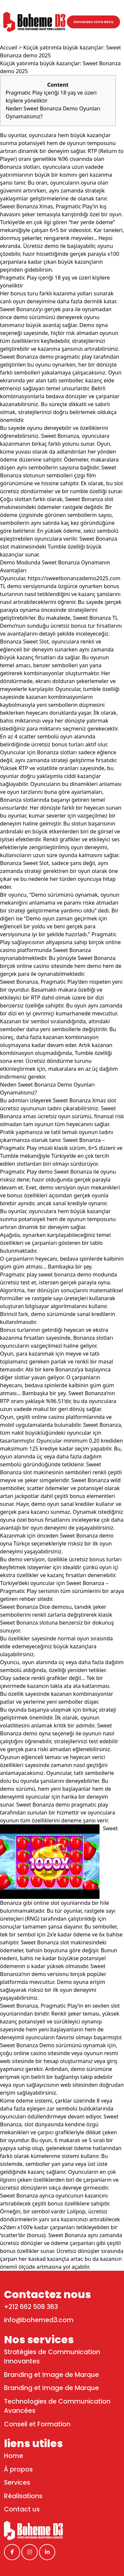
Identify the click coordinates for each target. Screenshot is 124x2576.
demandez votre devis (93, 21)
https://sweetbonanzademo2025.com (74, 578)
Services (17, 2482)
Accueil (9, 47)
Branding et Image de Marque (51, 2374)
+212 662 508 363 (31, 2306)
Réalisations (23, 2496)
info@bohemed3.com (38, 2320)
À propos (18, 2469)
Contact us (22, 2509)
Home (13, 2455)
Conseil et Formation (37, 2424)
